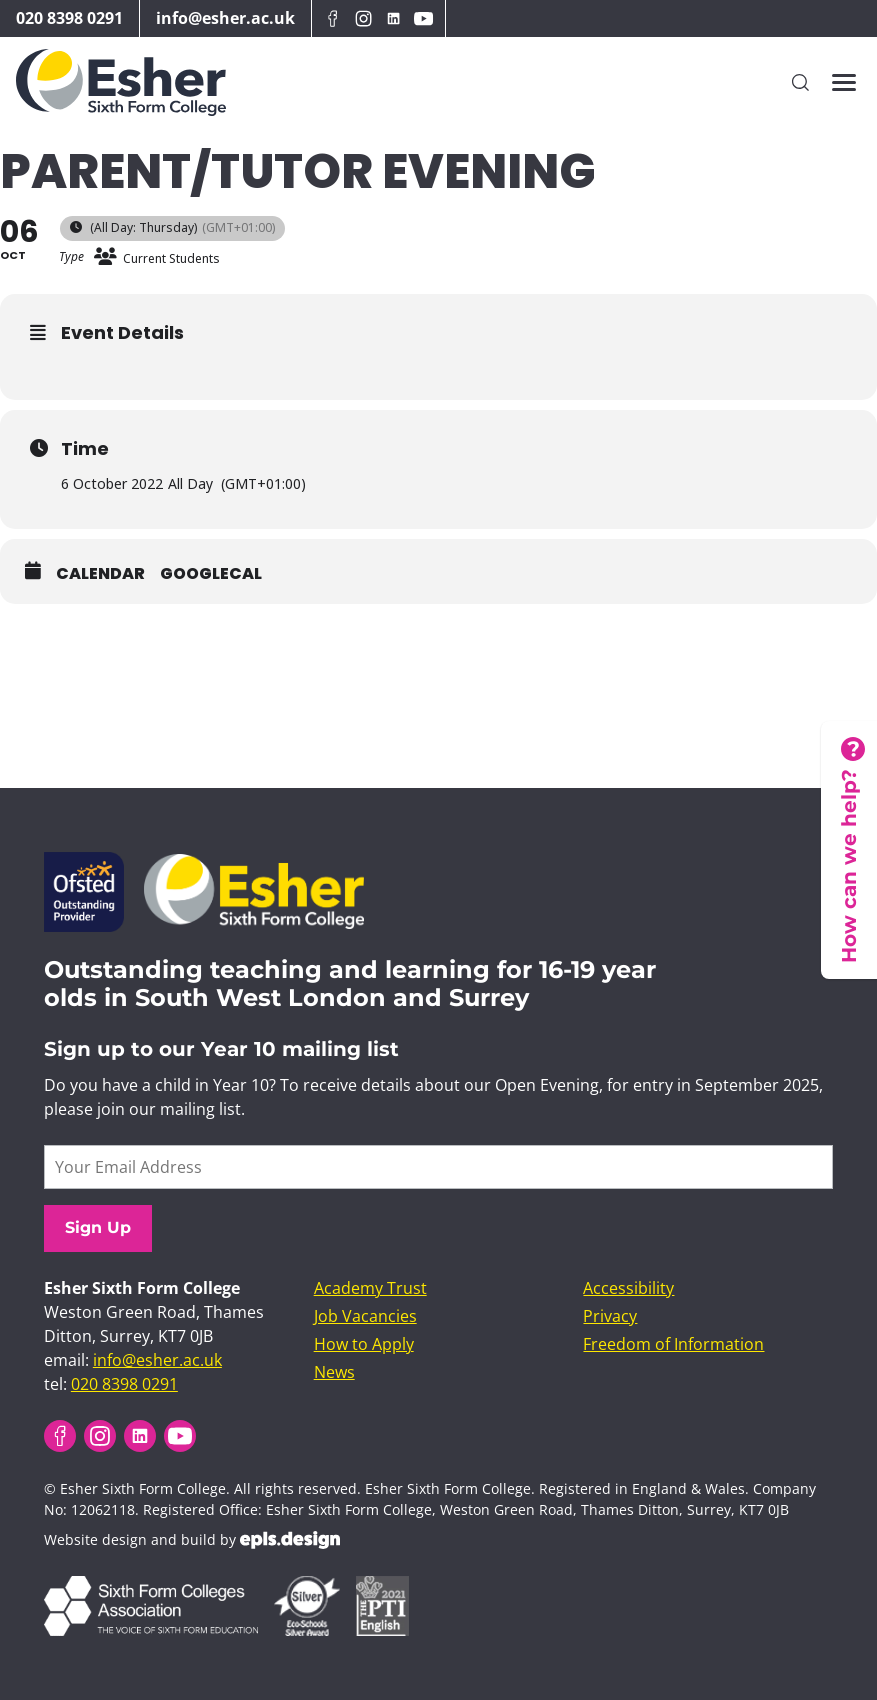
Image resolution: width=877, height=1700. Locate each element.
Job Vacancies (365, 1316)
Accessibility (628, 1288)
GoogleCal (211, 574)
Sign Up (98, 1227)
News (334, 1372)
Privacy (610, 1316)
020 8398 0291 (69, 18)
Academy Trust (370, 1288)
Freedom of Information (673, 1344)
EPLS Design (290, 1540)
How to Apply (364, 1344)
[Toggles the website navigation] (844, 82)
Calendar (100, 574)
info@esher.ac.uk (225, 18)
